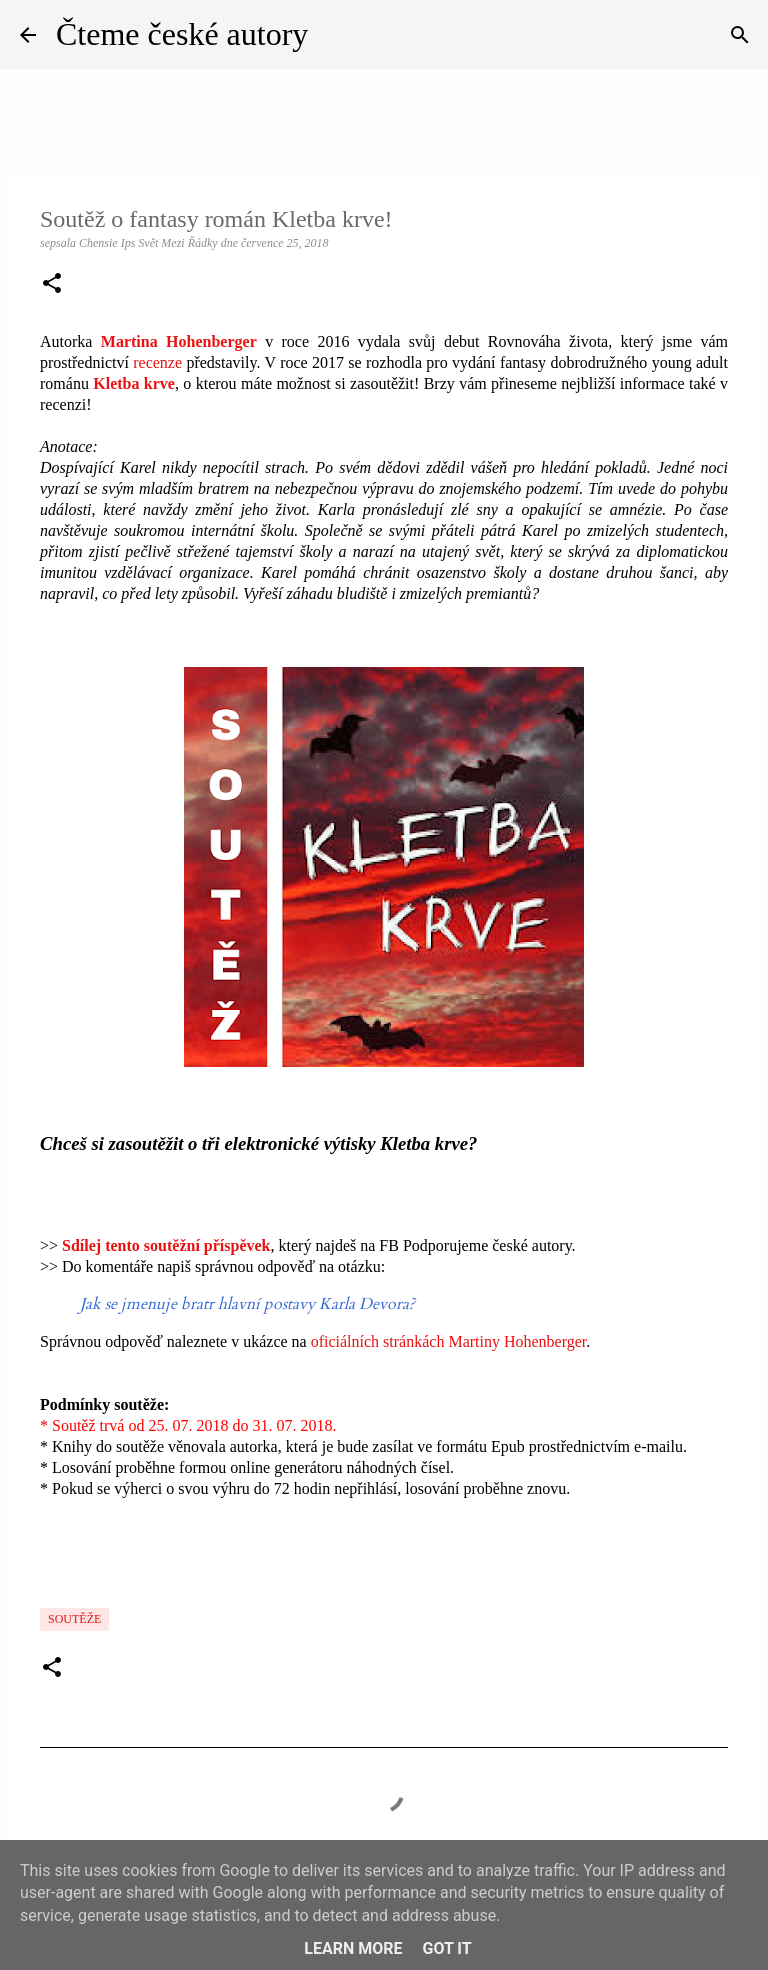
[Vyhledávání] (740, 35)
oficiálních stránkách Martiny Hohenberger (449, 1341)
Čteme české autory (182, 34)
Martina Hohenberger (179, 341)
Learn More (353, 1948)
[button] (52, 285)
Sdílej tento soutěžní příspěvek (166, 1245)
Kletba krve (134, 383)
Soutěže (74, 1619)
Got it (446, 1948)
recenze (157, 362)
